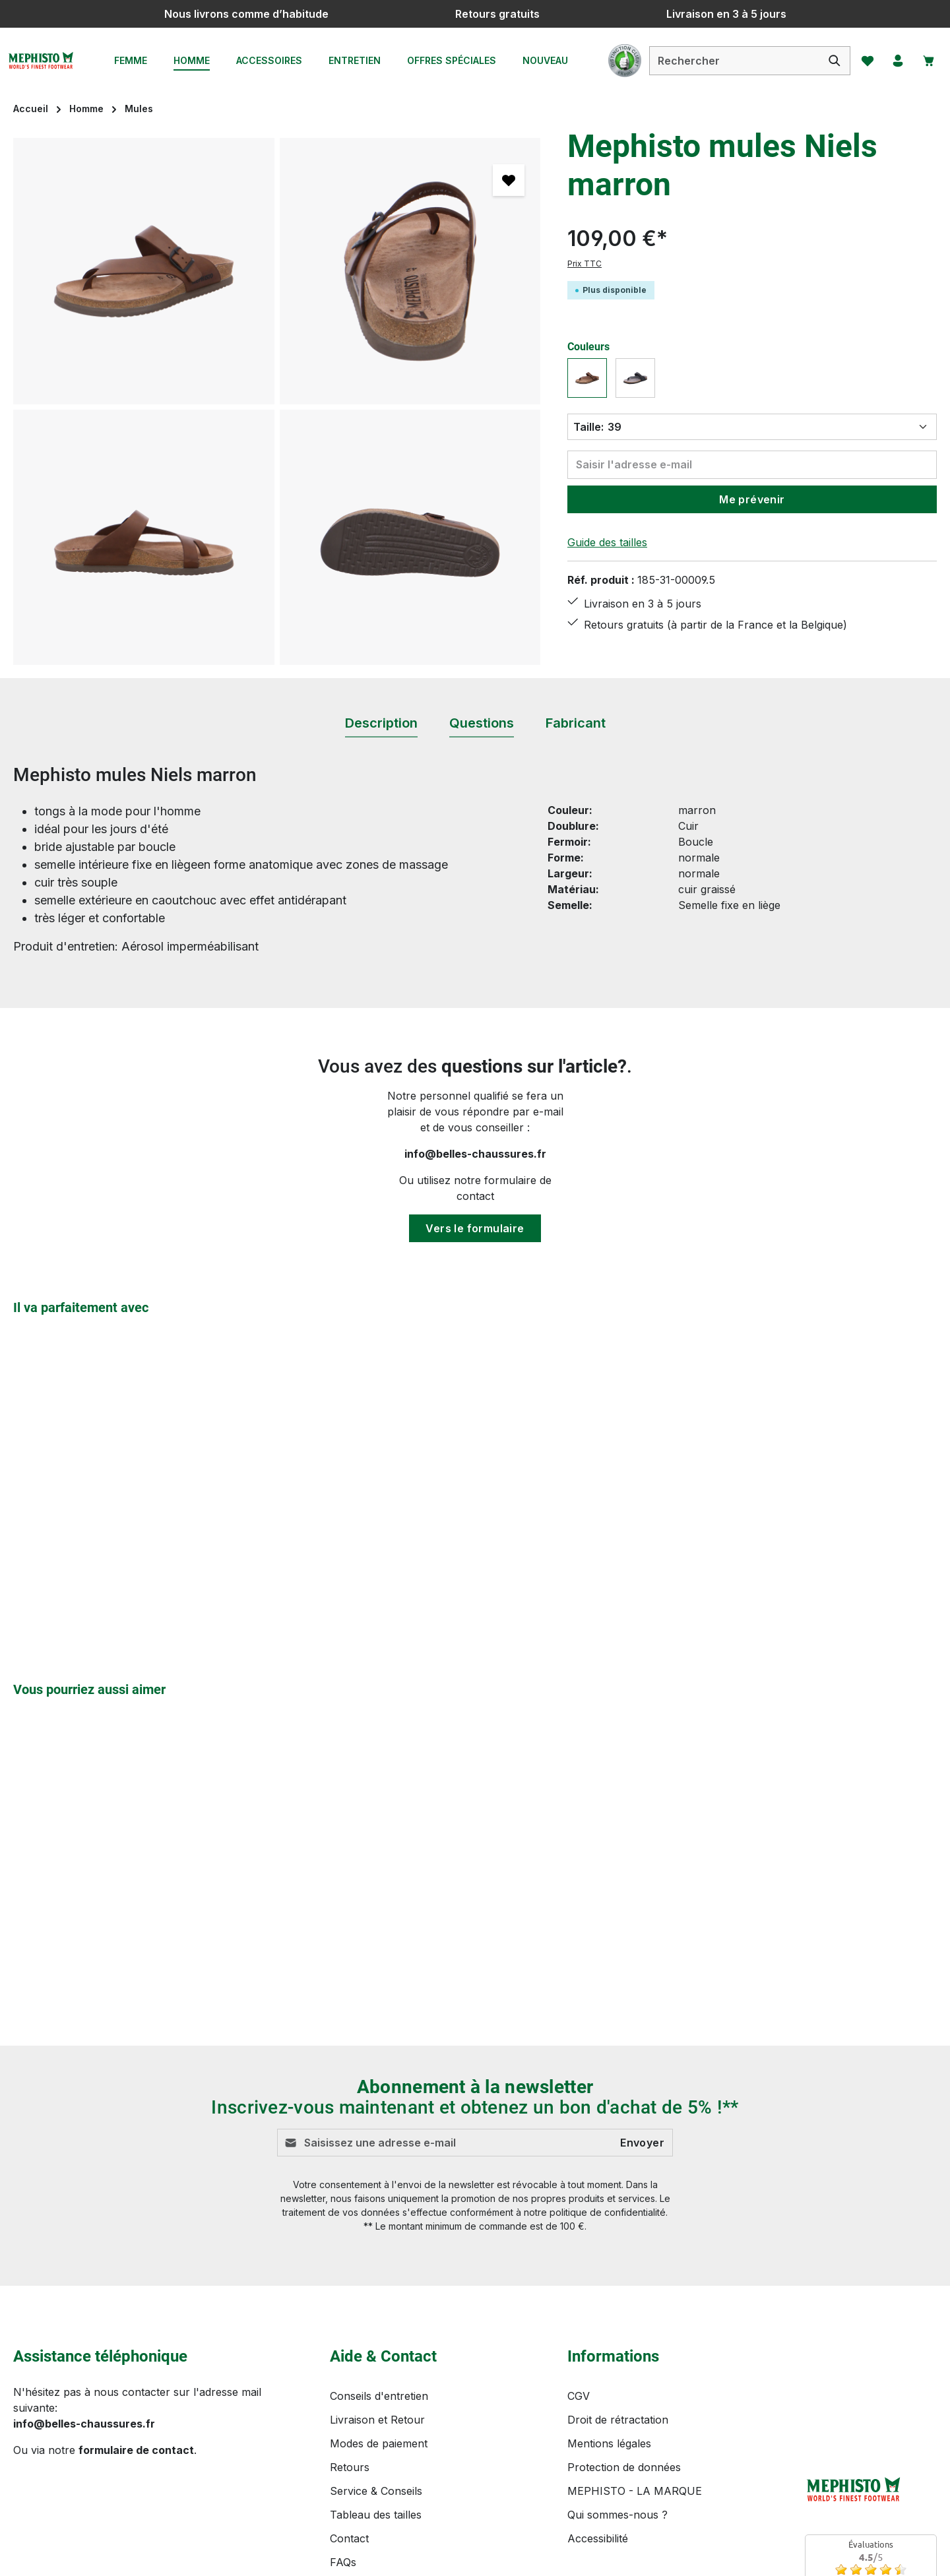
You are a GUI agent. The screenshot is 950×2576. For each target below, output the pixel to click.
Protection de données (624, 2467)
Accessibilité (597, 2538)
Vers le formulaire (475, 1228)
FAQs (343, 2562)
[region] (277, 401)
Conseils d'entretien (379, 2396)
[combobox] (726, 60)
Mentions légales (609, 2443)
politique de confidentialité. (609, 2212)
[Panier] (925, 61)
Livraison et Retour (377, 2419)
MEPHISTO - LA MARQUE (634, 2490)
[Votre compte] (892, 61)
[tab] (381, 724)
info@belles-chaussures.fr (475, 1153)
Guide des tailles (607, 542)
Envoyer (642, 2142)
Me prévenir (751, 499)
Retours (349, 2467)
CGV (578, 2396)
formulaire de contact (136, 2450)
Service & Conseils (376, 2490)
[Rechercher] (826, 60)
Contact (349, 2538)
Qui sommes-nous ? (617, 2514)
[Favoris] (859, 61)
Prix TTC (584, 263)
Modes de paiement (379, 2443)
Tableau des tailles (376, 2514)
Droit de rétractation (617, 2419)
